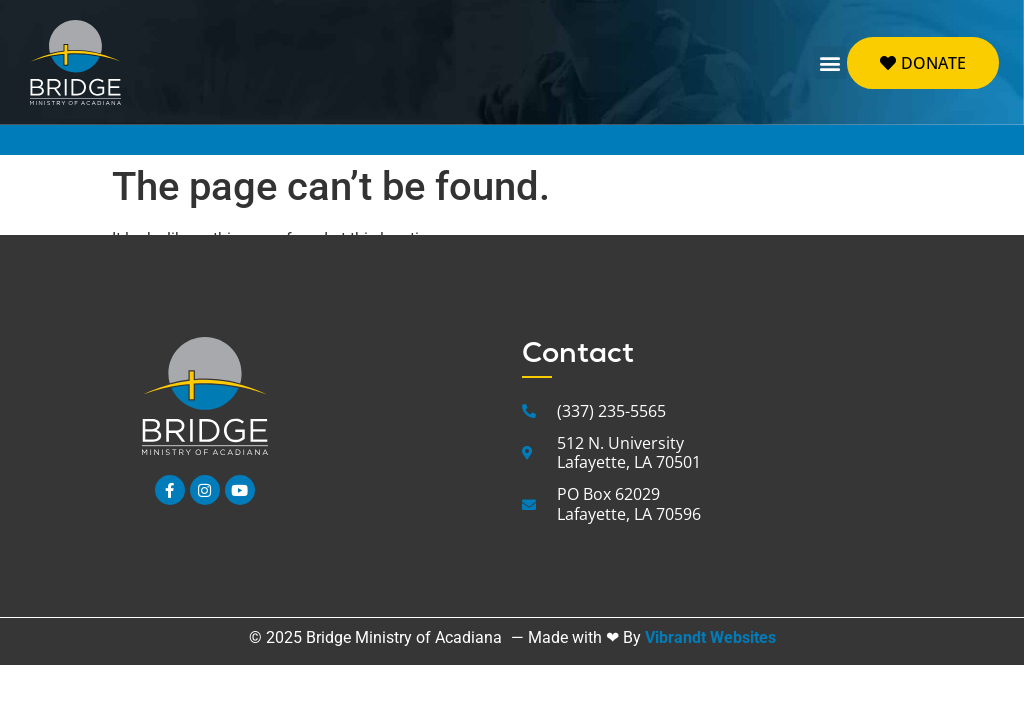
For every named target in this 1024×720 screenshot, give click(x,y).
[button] (830, 62)
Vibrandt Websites (710, 637)
